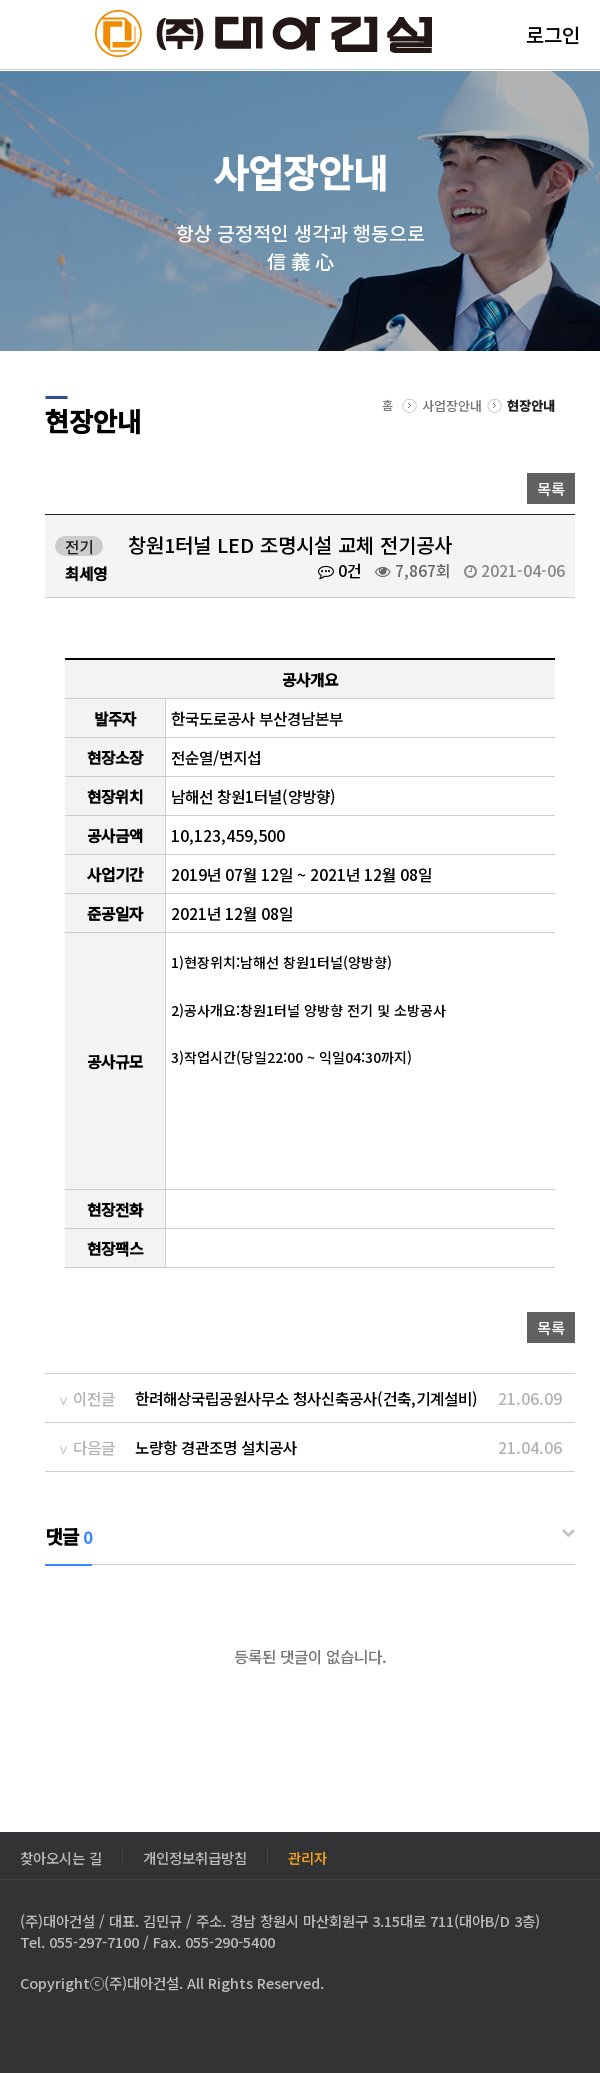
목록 (551, 488)
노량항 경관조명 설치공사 (216, 1447)
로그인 (553, 34)
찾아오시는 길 (61, 1855)
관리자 (307, 1855)
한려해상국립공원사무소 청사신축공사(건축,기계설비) (306, 1398)
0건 (339, 570)
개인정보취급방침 (195, 1855)
